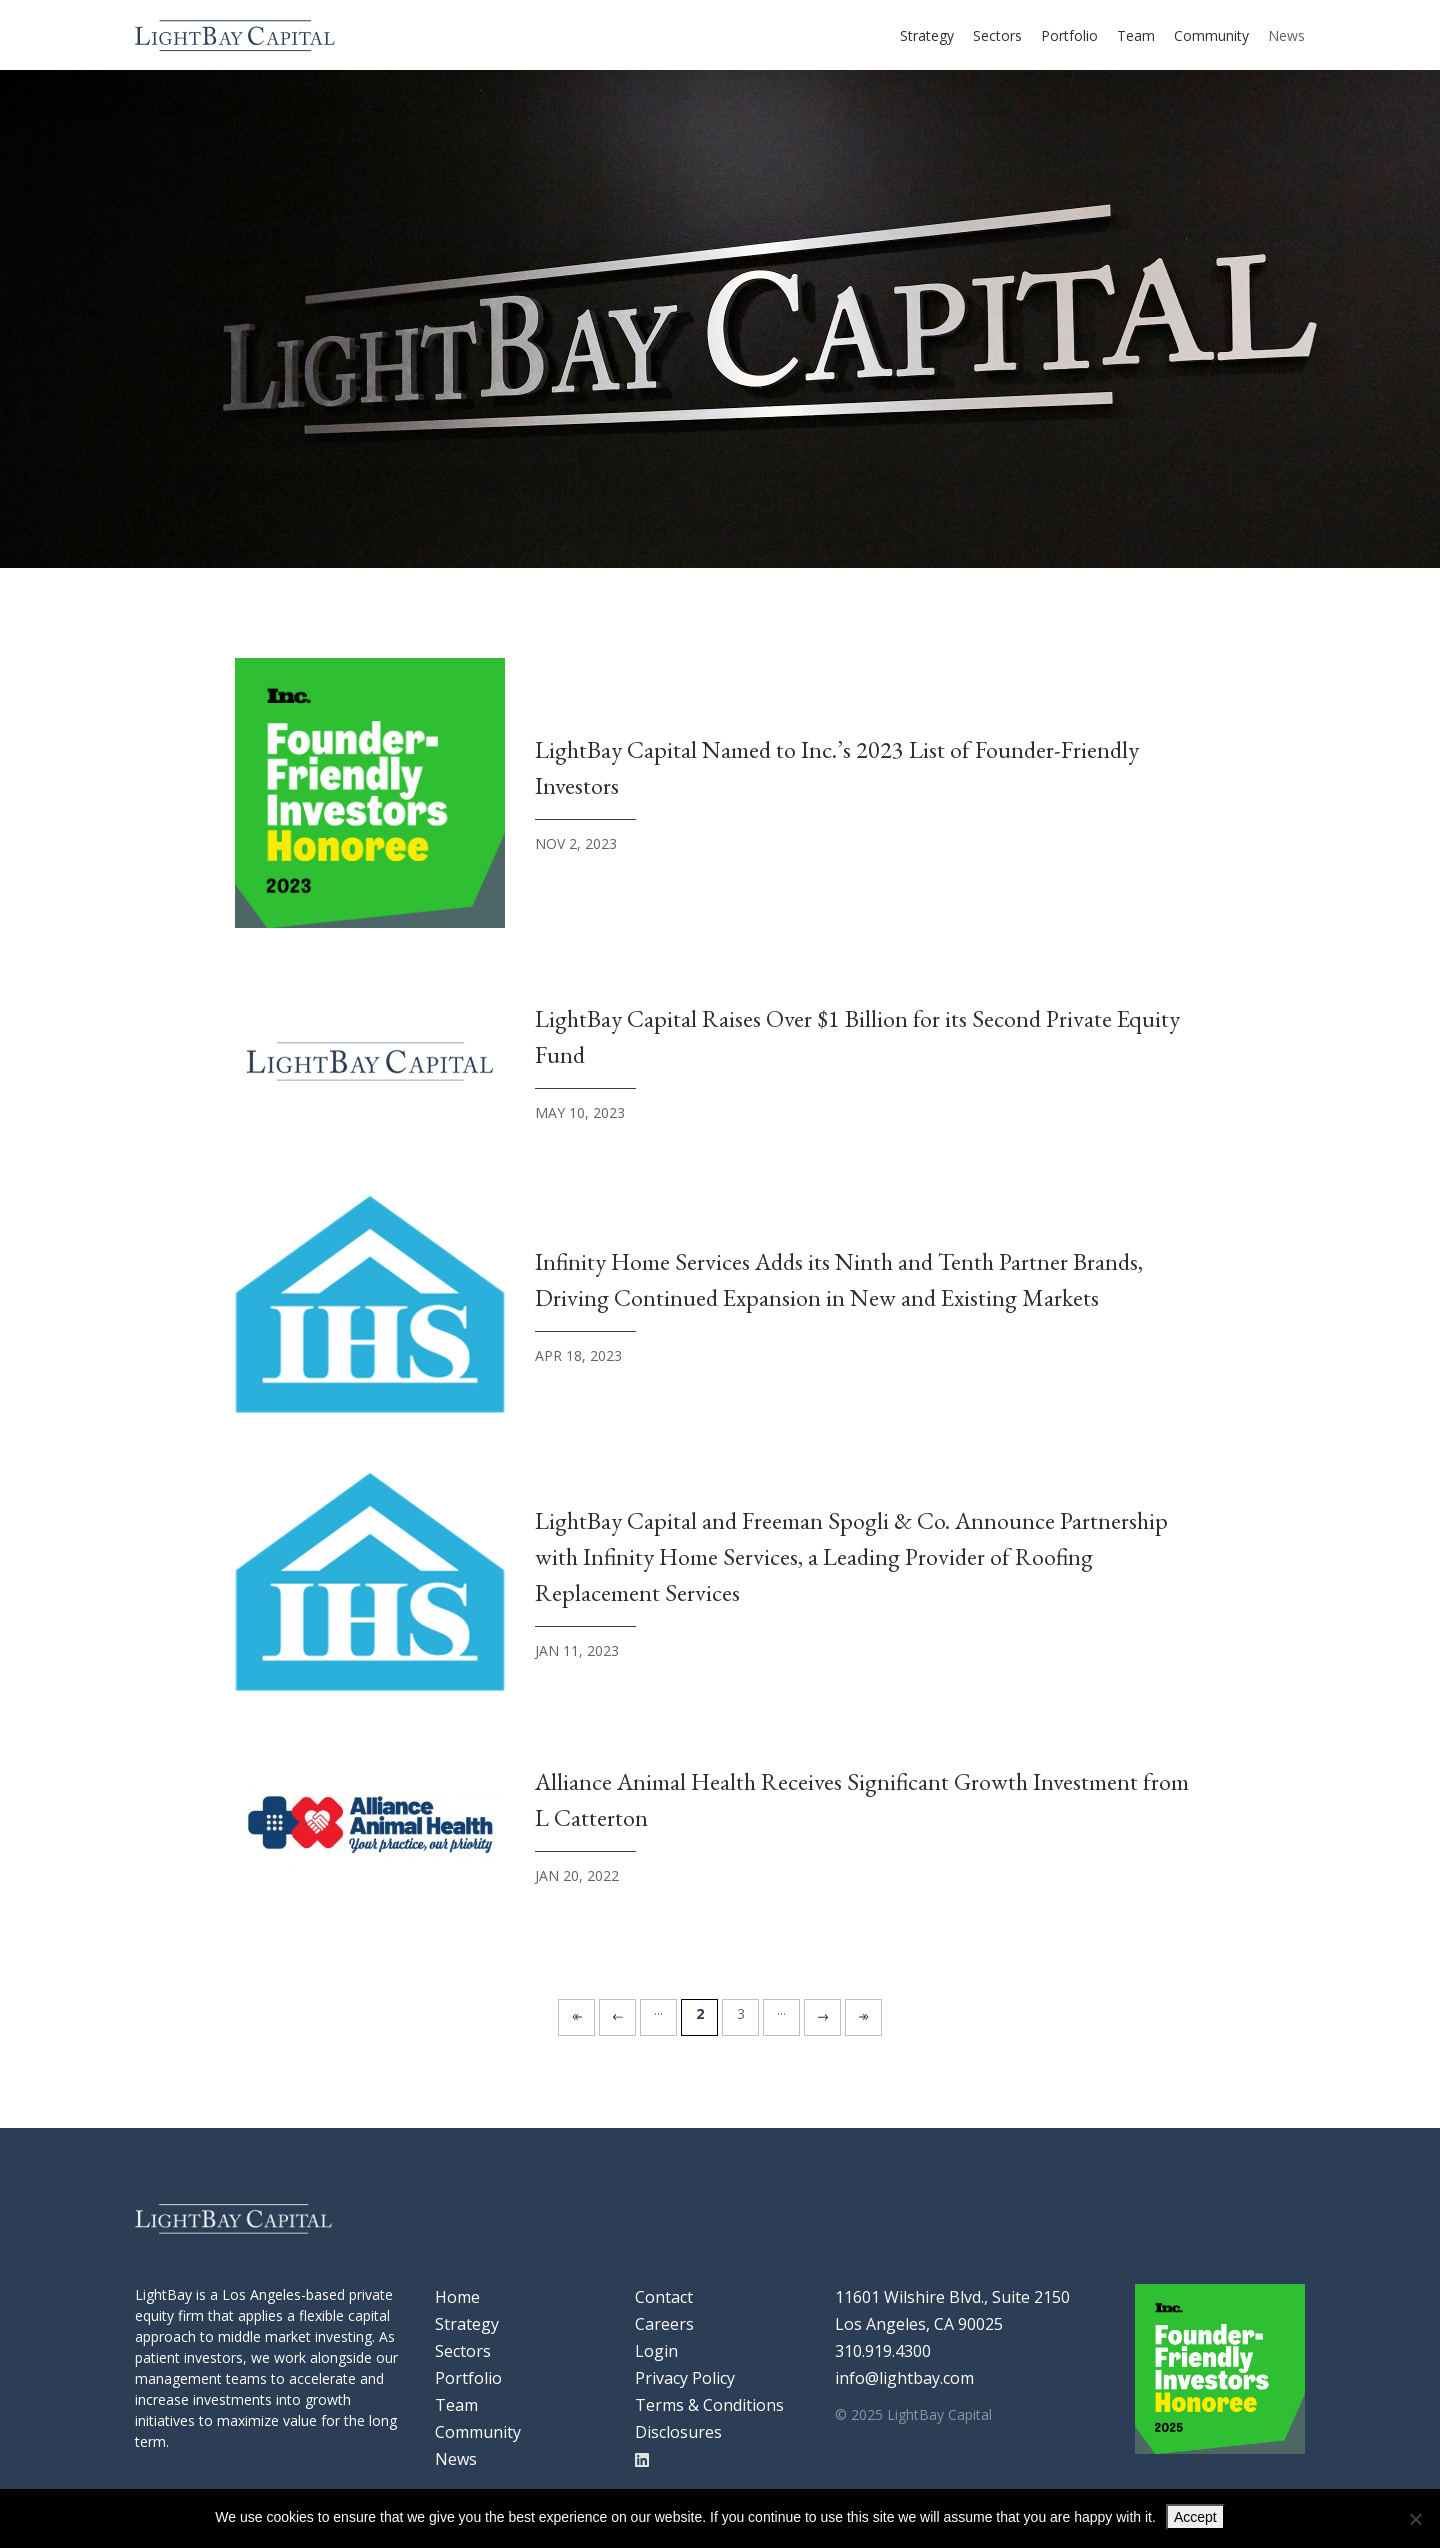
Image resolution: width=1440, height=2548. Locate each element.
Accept (1195, 2517)
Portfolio (1069, 35)
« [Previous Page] (617, 2013)
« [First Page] (576, 2013)
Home (457, 2297)
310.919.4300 (883, 2351)
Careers (664, 2324)
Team (1136, 35)
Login (656, 2351)
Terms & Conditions (709, 2405)
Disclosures (678, 2432)
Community (1211, 35)
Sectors (997, 35)
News (1286, 35)
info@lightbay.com (904, 2378)
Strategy (927, 35)
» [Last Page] (863, 2013)
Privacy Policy (685, 2378)
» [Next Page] (822, 2013)
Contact (664, 2297)
